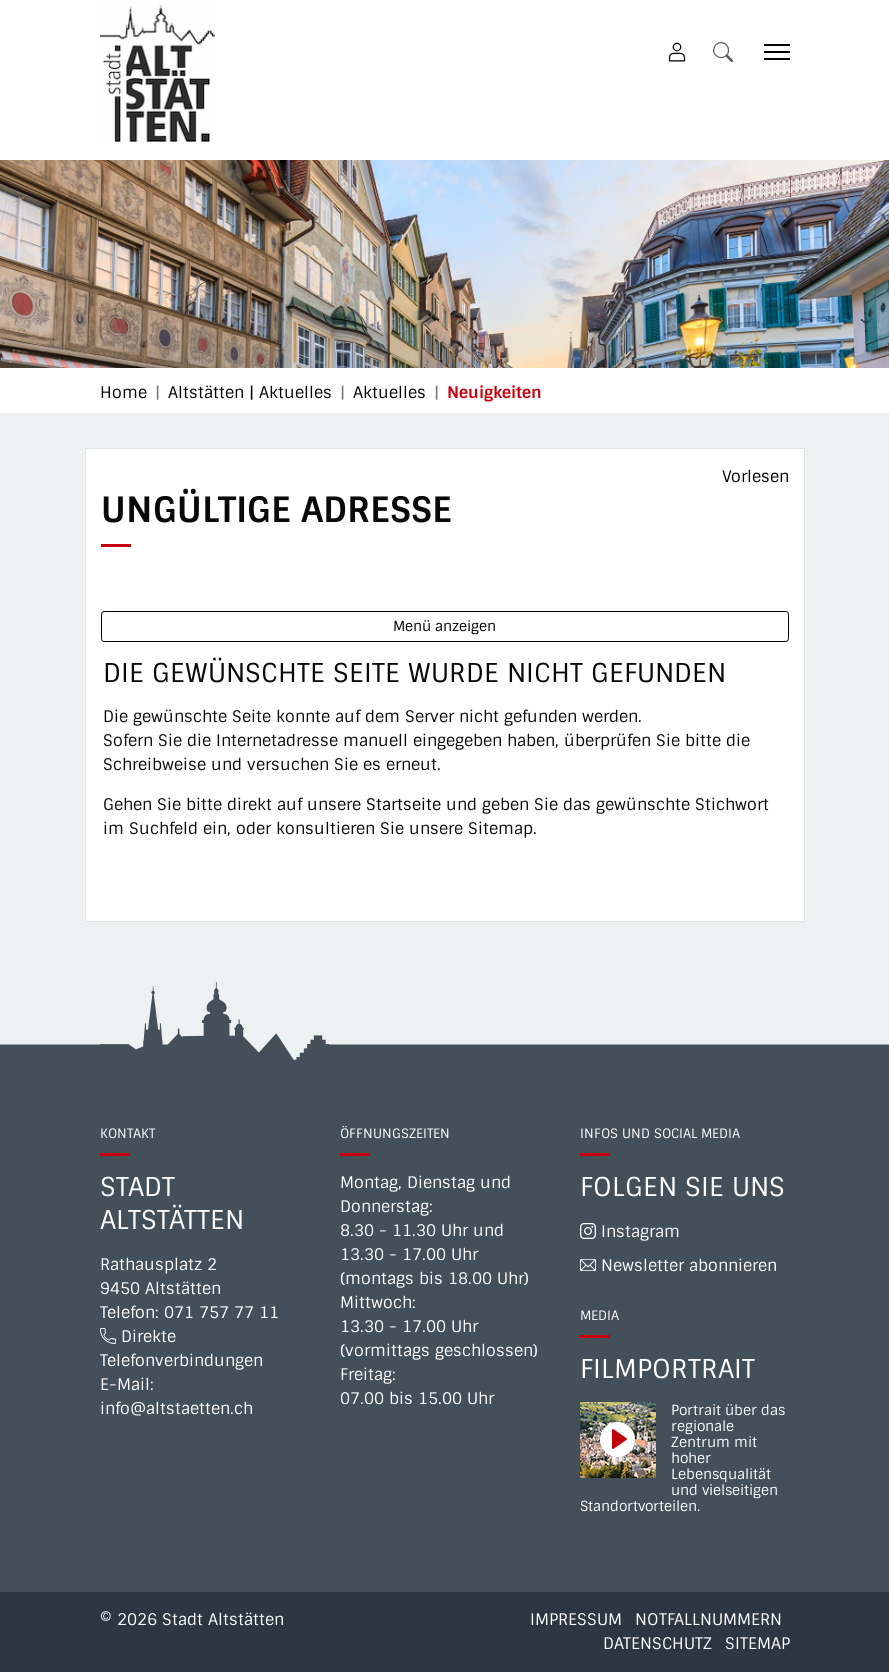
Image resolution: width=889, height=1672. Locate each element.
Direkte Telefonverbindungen (181, 1348)
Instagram (630, 1231)
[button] (727, 51)
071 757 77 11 (221, 1312)
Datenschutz (657, 1643)
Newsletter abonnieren (678, 1265)
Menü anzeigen (444, 626)
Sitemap (757, 1643)
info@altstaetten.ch (176, 1408)
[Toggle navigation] (770, 51)
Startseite (403, 804)
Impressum (576, 1619)
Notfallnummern (708, 1619)
